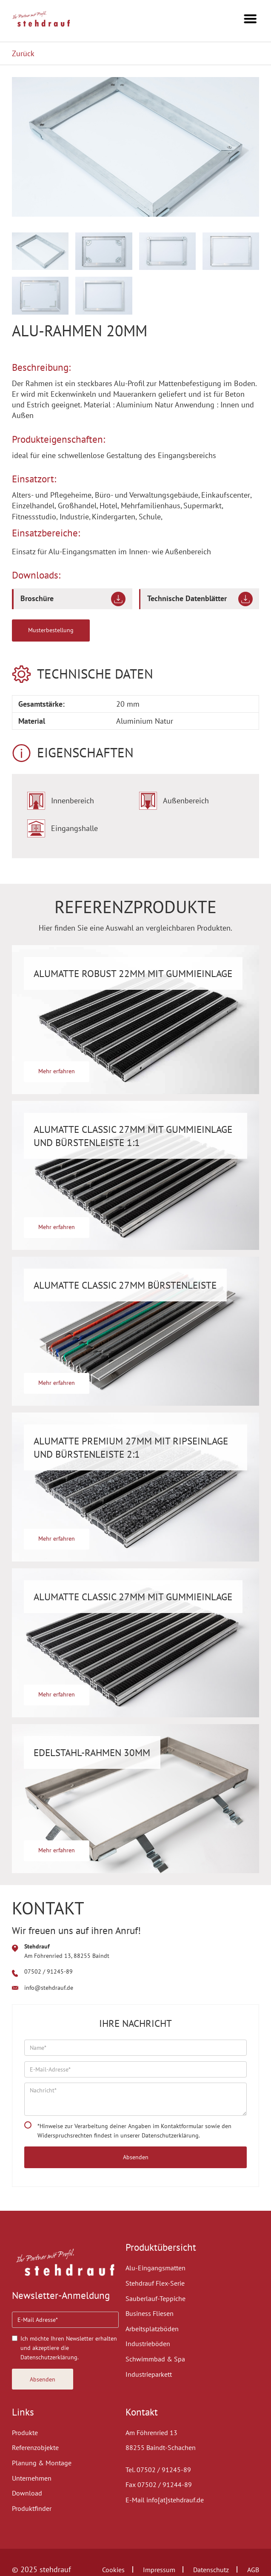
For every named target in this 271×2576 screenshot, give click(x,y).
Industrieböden (148, 2343)
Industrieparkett (149, 2374)
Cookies (113, 2569)
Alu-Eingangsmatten (155, 2268)
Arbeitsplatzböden (152, 2328)
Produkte (25, 2432)
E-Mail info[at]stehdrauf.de (165, 2500)
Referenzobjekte (35, 2447)
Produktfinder (31, 2508)
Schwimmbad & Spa (155, 2359)
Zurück (23, 53)
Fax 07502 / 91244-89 (159, 2484)
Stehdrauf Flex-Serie (155, 2283)
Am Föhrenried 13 (151, 2432)
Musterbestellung (51, 630)
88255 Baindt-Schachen (161, 2447)
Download (27, 2493)
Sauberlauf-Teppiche (155, 2298)
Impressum (159, 2569)
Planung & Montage (41, 2463)
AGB (253, 2569)
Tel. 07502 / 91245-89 (158, 2469)
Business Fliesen (150, 2313)
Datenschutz (211, 2569)
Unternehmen (31, 2478)
